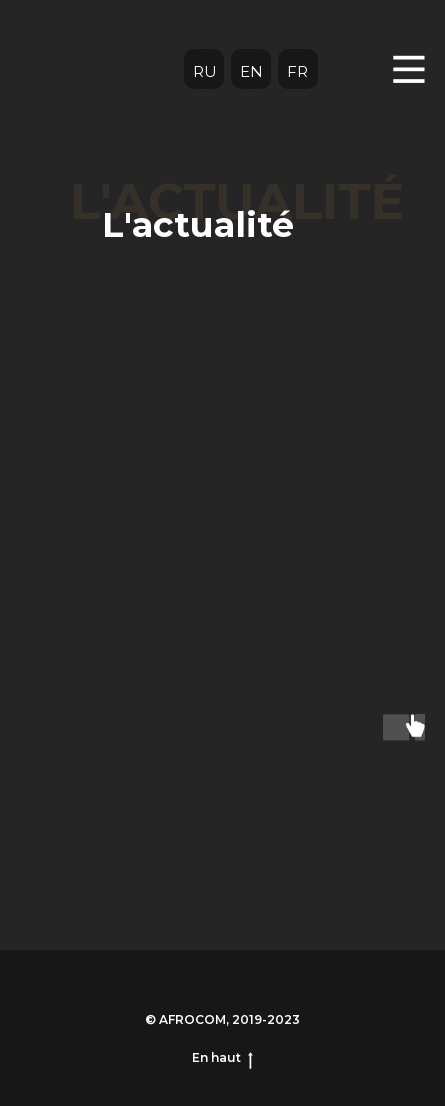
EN (251, 71)
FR (297, 71)
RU (205, 71)
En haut (222, 1058)
